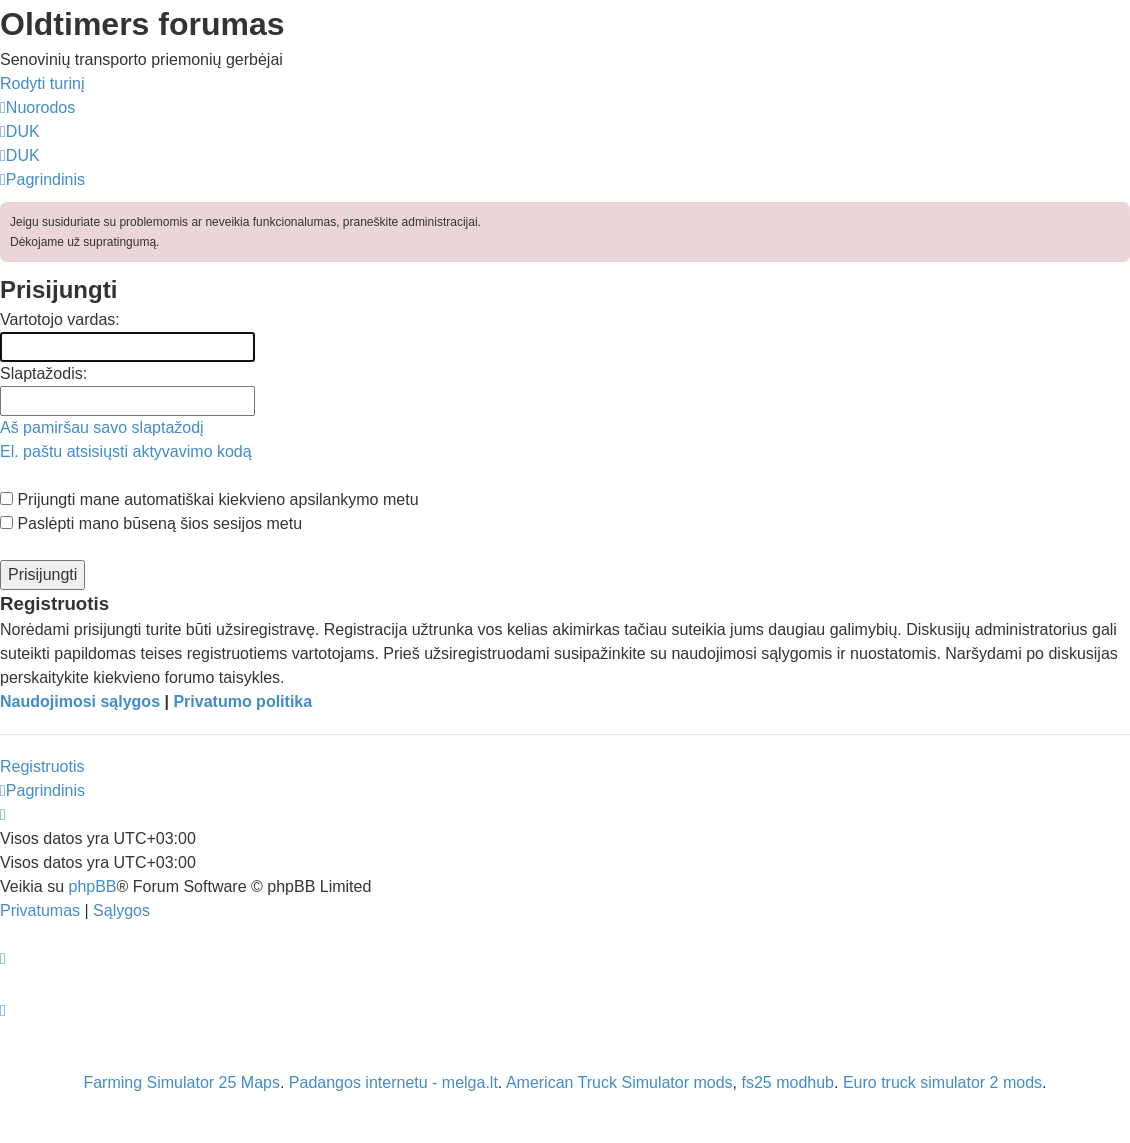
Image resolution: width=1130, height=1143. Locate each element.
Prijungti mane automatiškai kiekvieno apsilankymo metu (209, 499)
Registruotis (42, 766)
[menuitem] (20, 131)
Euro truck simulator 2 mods (942, 1082)
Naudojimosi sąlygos (80, 701)
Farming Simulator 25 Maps (181, 1082)
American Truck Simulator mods (619, 1082)
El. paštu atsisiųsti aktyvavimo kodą (126, 451)
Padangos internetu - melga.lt (393, 1082)
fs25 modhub (788, 1082)
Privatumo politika (242, 701)
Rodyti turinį (42, 83)
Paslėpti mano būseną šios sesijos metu (151, 523)
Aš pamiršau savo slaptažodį (102, 427)
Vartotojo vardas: (60, 319)
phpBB (92, 886)
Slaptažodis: (43, 373)
